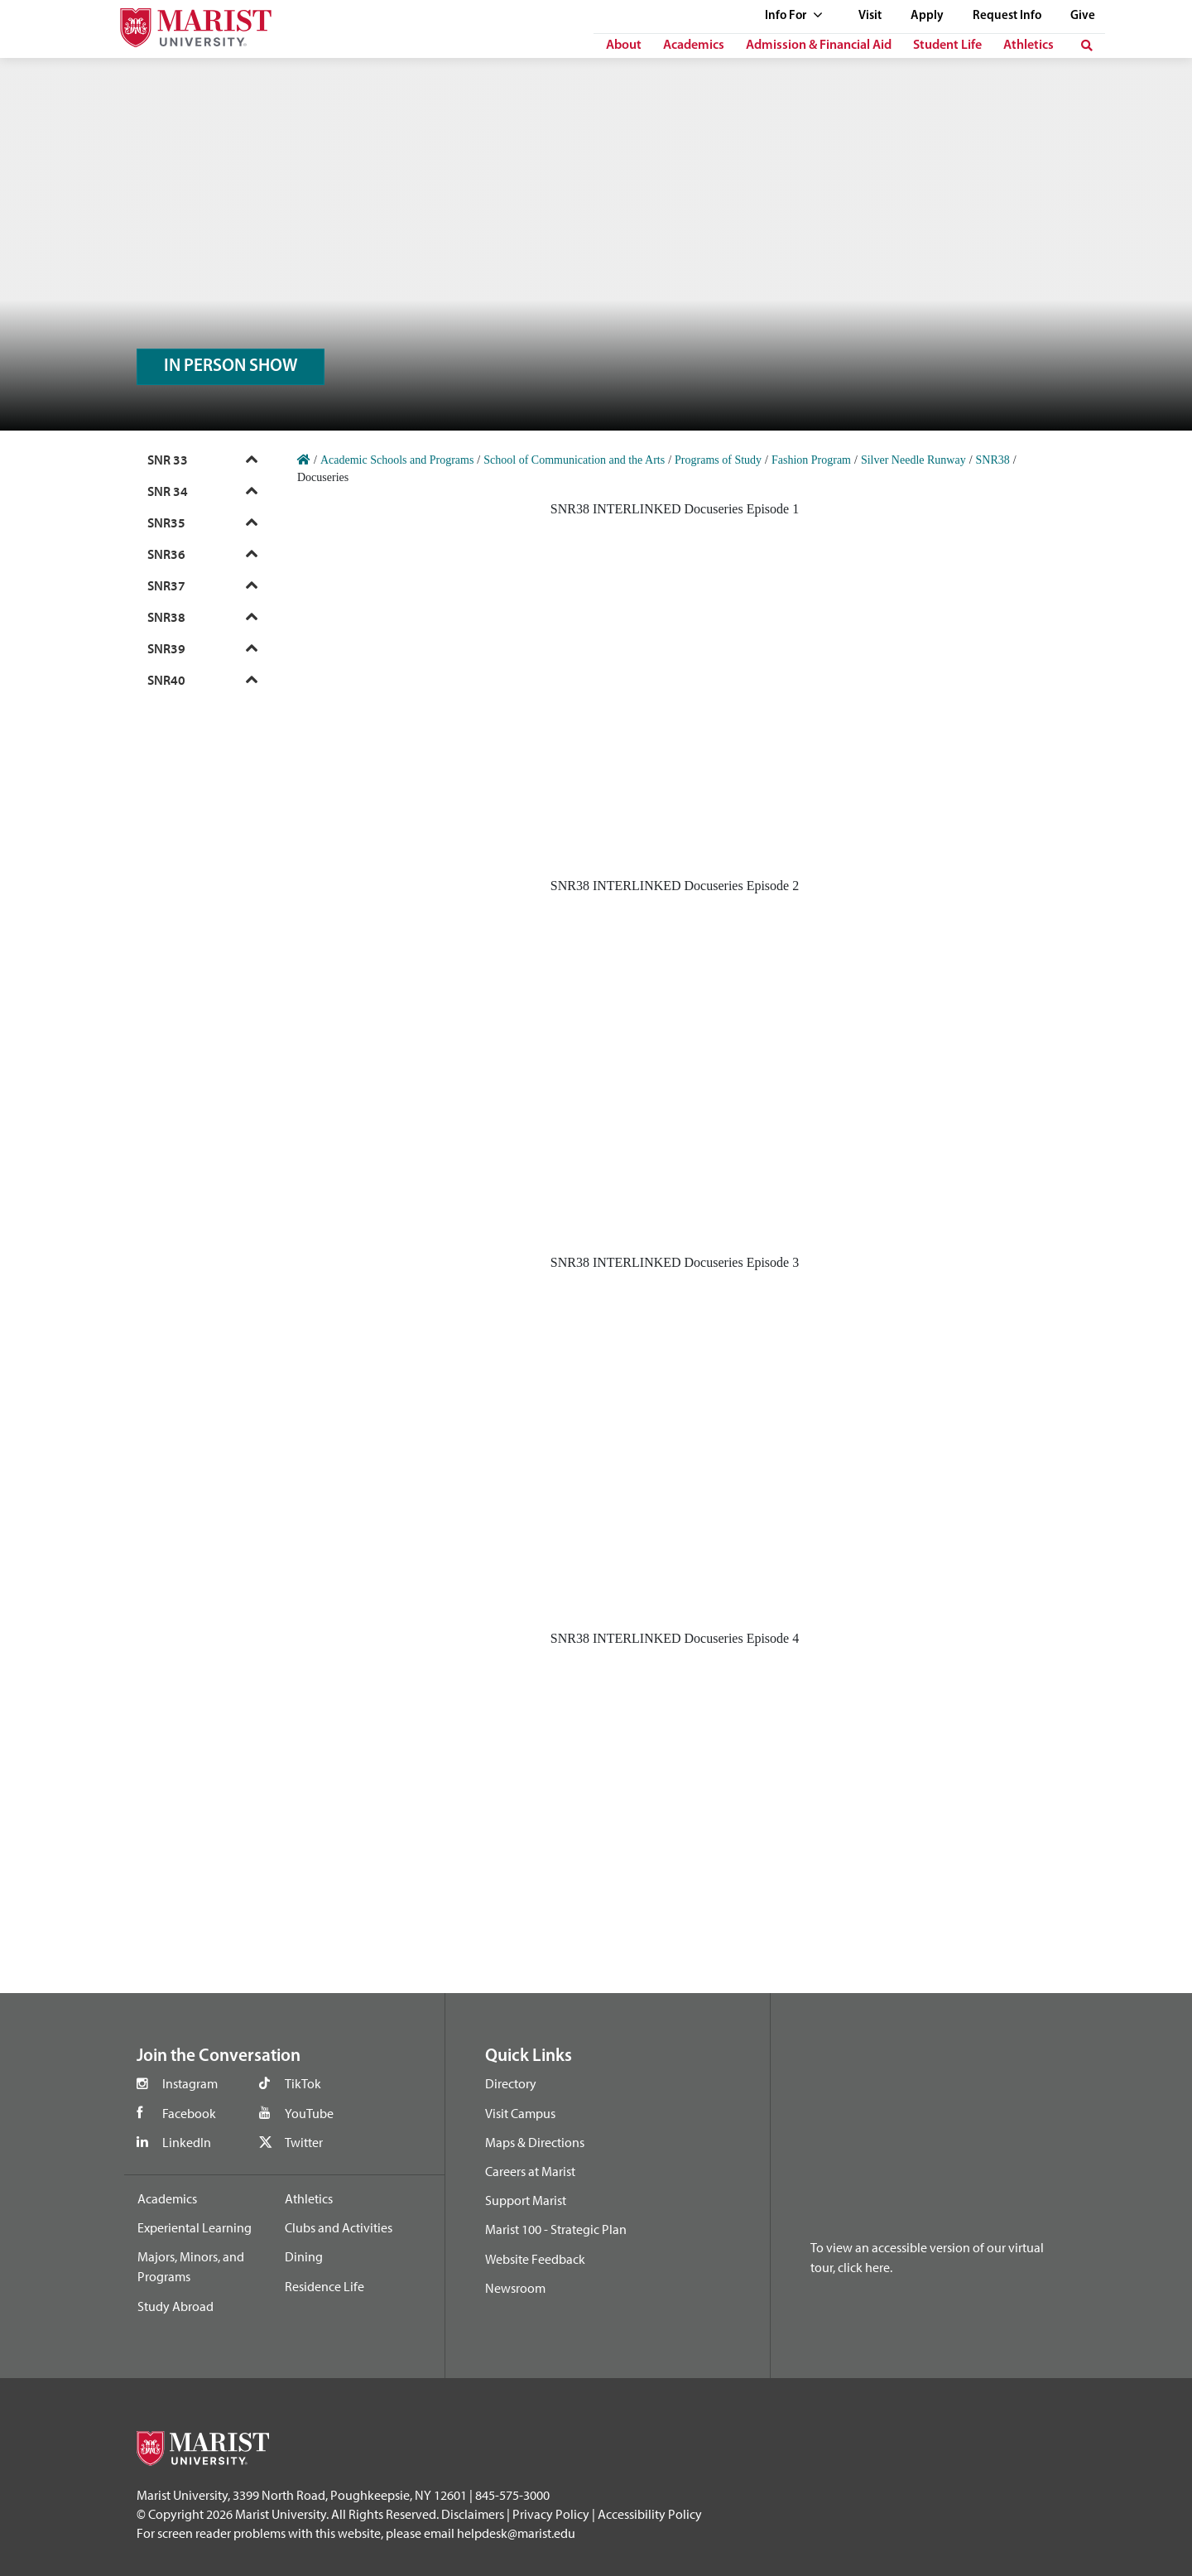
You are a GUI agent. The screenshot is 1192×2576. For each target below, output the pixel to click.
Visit (870, 16)
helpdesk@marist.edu (516, 2533)
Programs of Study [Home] (718, 460)
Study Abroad (175, 2306)
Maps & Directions (534, 2142)
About (624, 45)
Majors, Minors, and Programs (190, 2266)
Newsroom (515, 2288)
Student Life (947, 45)
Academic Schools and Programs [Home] (396, 460)
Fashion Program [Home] (811, 460)
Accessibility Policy (650, 2514)
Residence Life (324, 2286)
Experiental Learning (194, 2227)
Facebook (189, 2113)
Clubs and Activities (338, 2227)
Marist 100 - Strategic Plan (556, 2229)
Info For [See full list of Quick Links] (794, 16)
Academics (693, 45)
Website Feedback (535, 2259)
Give (1082, 16)
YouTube (309, 2113)
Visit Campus (520, 2113)
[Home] (303, 460)
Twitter (304, 2142)
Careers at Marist (530, 2171)
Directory (510, 2083)
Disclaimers (472, 2514)
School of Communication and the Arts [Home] (574, 460)
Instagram (190, 2083)
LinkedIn (186, 2142)
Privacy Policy (550, 2514)
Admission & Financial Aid (819, 45)
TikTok (303, 2083)
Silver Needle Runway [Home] (913, 460)
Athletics (1028, 45)
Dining (304, 2256)
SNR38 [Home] (993, 460)
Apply (927, 16)
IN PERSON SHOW (230, 366)
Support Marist (525, 2200)
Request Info (1007, 16)
